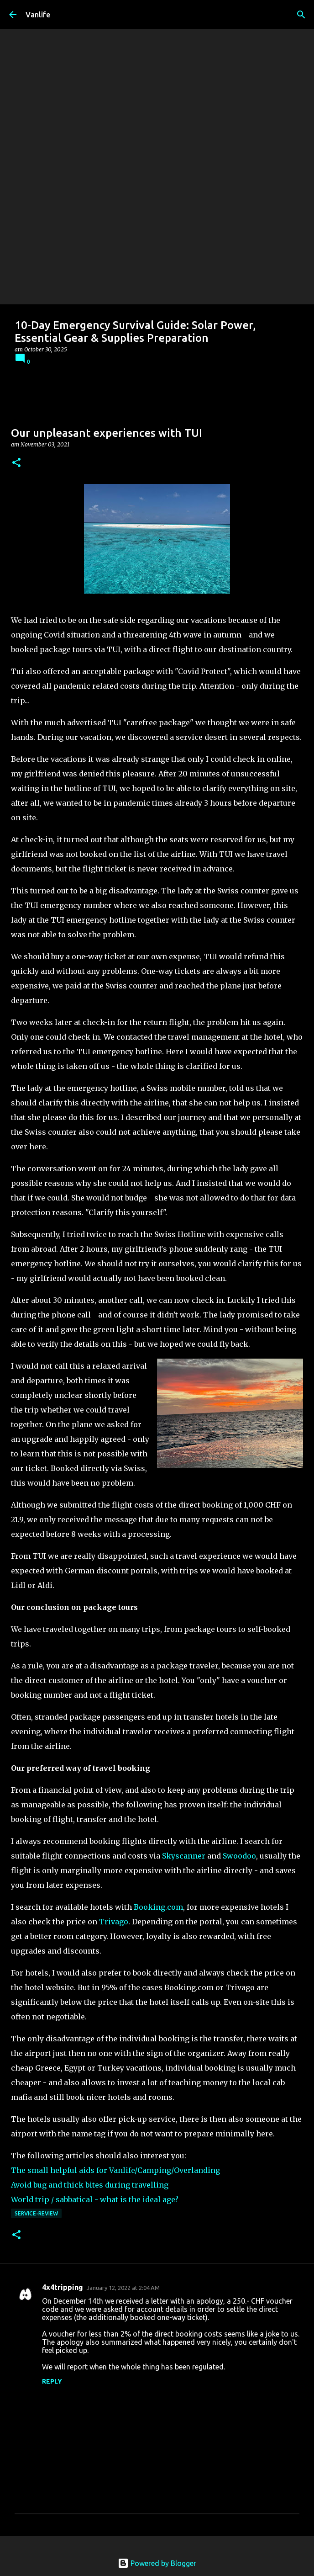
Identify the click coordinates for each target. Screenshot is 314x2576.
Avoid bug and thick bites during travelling (89, 2184)
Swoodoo (239, 1855)
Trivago (113, 1921)
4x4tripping (62, 2287)
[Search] (301, 15)
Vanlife (38, 15)
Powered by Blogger (157, 2563)
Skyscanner (183, 1855)
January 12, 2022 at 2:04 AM (123, 2287)
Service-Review (36, 2213)
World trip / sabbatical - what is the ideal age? (94, 2199)
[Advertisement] (157, 236)
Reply (52, 2381)
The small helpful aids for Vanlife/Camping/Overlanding (115, 2170)
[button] (16, 463)
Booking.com (158, 1907)
